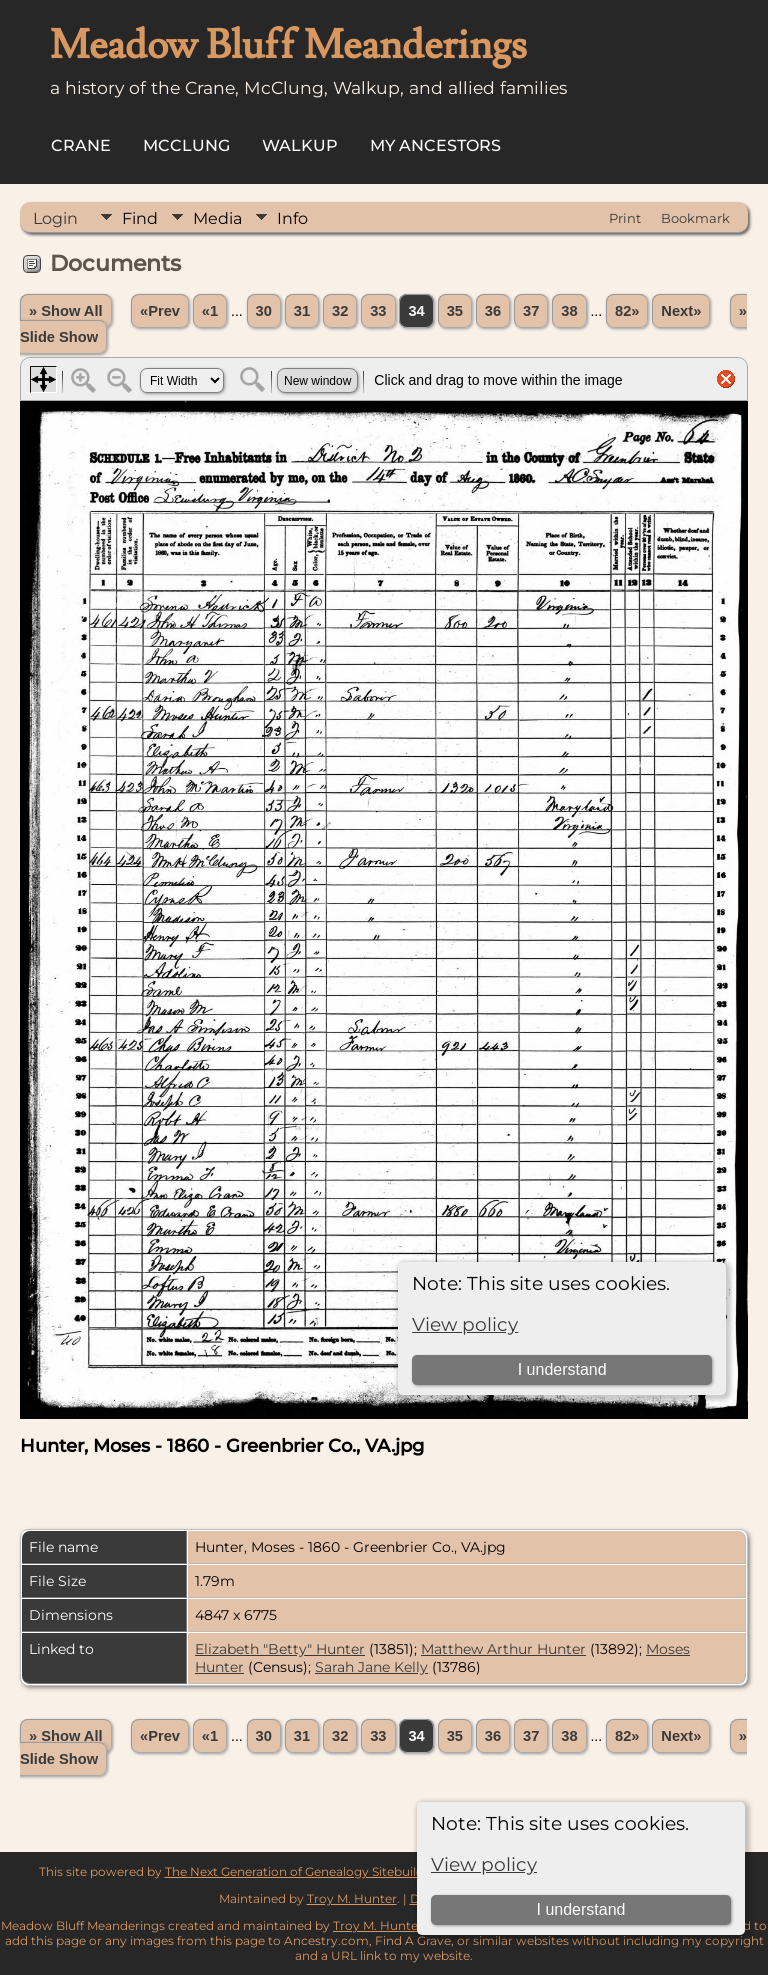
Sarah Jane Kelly (371, 1667)
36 (493, 311)
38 (569, 311)
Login (55, 218)
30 (264, 311)
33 (378, 311)
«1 (210, 311)
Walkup (300, 145)
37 (531, 311)
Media (217, 218)
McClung (186, 145)
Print (625, 218)
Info (292, 218)
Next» (681, 311)
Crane (81, 145)
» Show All (66, 311)
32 (340, 311)
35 (455, 311)
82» (627, 311)
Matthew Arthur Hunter (503, 1649)
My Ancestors (435, 145)
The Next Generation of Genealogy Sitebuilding (304, 1871)
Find (140, 218)
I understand (580, 1909)
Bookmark (695, 218)
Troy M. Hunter (352, 1898)
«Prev (160, 311)
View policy (484, 1864)
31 (302, 311)
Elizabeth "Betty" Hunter (280, 1649)
